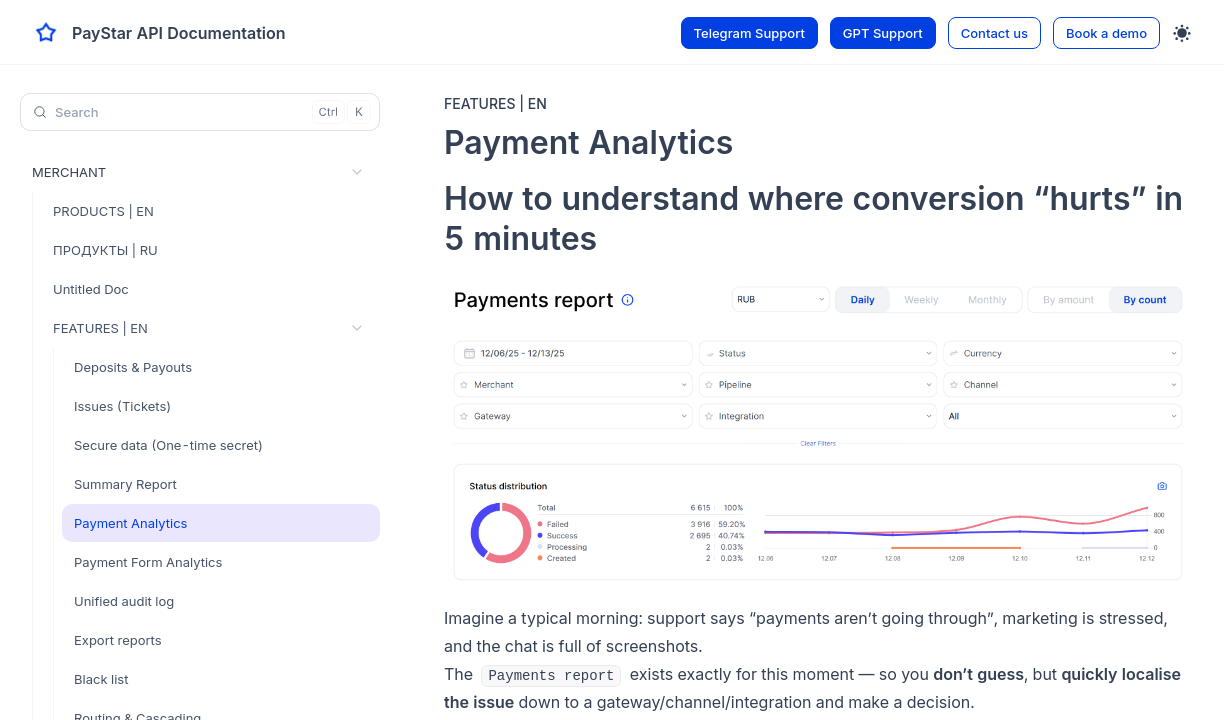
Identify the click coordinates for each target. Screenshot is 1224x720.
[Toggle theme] (1182, 33)
